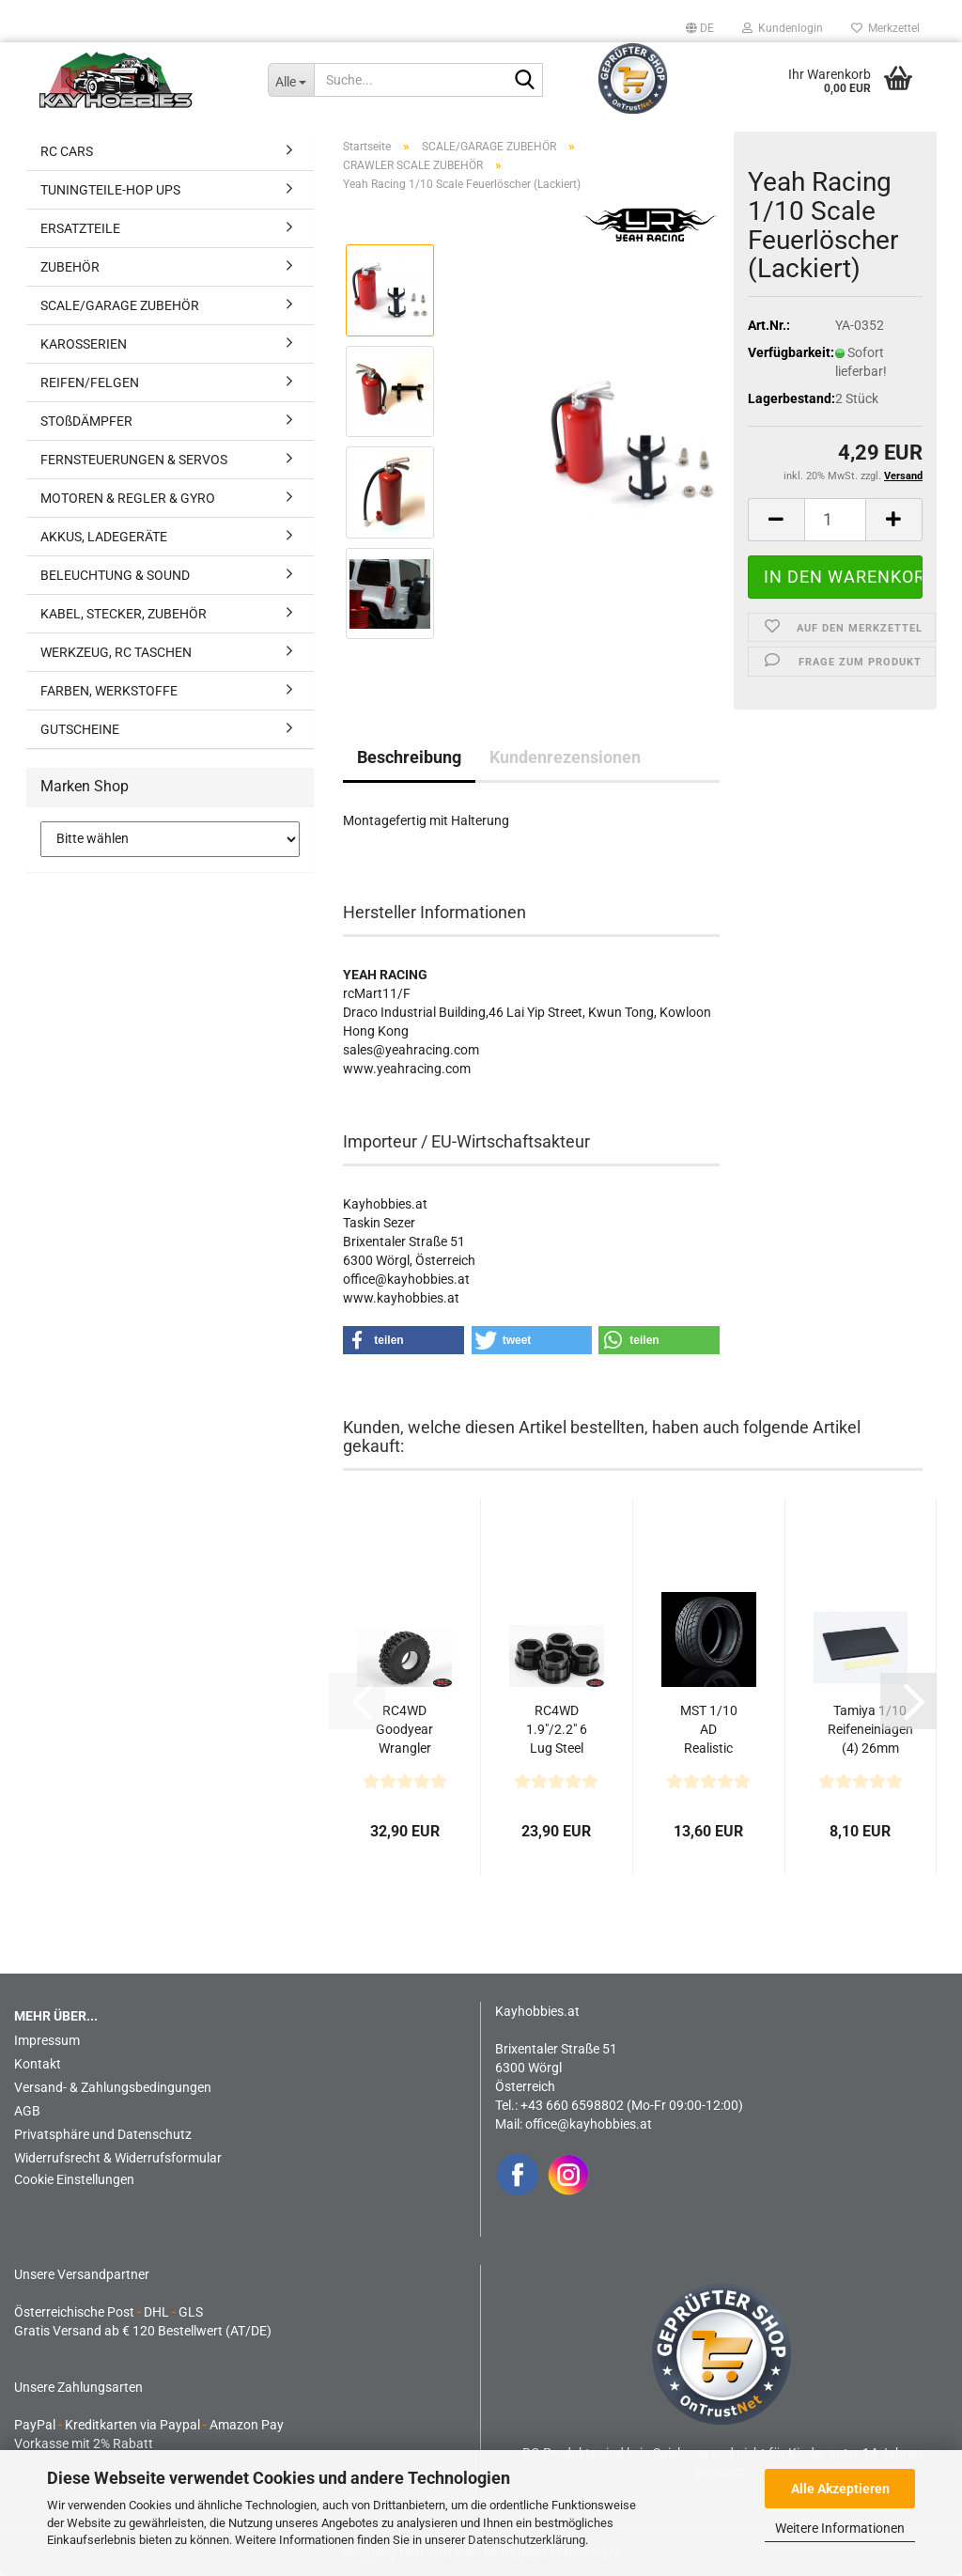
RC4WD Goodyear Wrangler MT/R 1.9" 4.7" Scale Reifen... (405, 1730)
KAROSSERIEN (83, 343)
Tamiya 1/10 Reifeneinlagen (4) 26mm (870, 1729)
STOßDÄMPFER (86, 421)
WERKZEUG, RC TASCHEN (116, 652)
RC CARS (66, 151)
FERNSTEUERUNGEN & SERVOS (133, 459)
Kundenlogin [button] (782, 28)
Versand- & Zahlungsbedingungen (112, 2087)
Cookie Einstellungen (74, 2179)
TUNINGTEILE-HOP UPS (110, 189)
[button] (700, 28)
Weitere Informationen (840, 2528)
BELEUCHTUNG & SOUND (115, 575)
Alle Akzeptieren (840, 2488)
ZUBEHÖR (70, 266)
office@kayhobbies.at (588, 2123)
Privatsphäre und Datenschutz (103, 2134)
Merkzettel (885, 28)
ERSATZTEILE (80, 228)
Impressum (47, 2040)
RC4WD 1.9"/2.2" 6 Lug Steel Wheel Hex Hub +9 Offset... (556, 1730)
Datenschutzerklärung (526, 2540)
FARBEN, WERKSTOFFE (109, 690)
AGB (27, 2110)
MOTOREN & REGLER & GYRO (127, 498)
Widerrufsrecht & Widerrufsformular (118, 2157)
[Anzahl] (835, 519)
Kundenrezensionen (565, 757)
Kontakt (37, 2063)
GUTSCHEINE (79, 729)
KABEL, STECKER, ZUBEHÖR (123, 613)
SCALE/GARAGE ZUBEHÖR (119, 305)
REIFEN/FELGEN (89, 382)
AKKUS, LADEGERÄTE (103, 536)
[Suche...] (291, 80)
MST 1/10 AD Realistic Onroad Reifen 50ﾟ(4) (708, 1730)
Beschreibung (409, 757)
